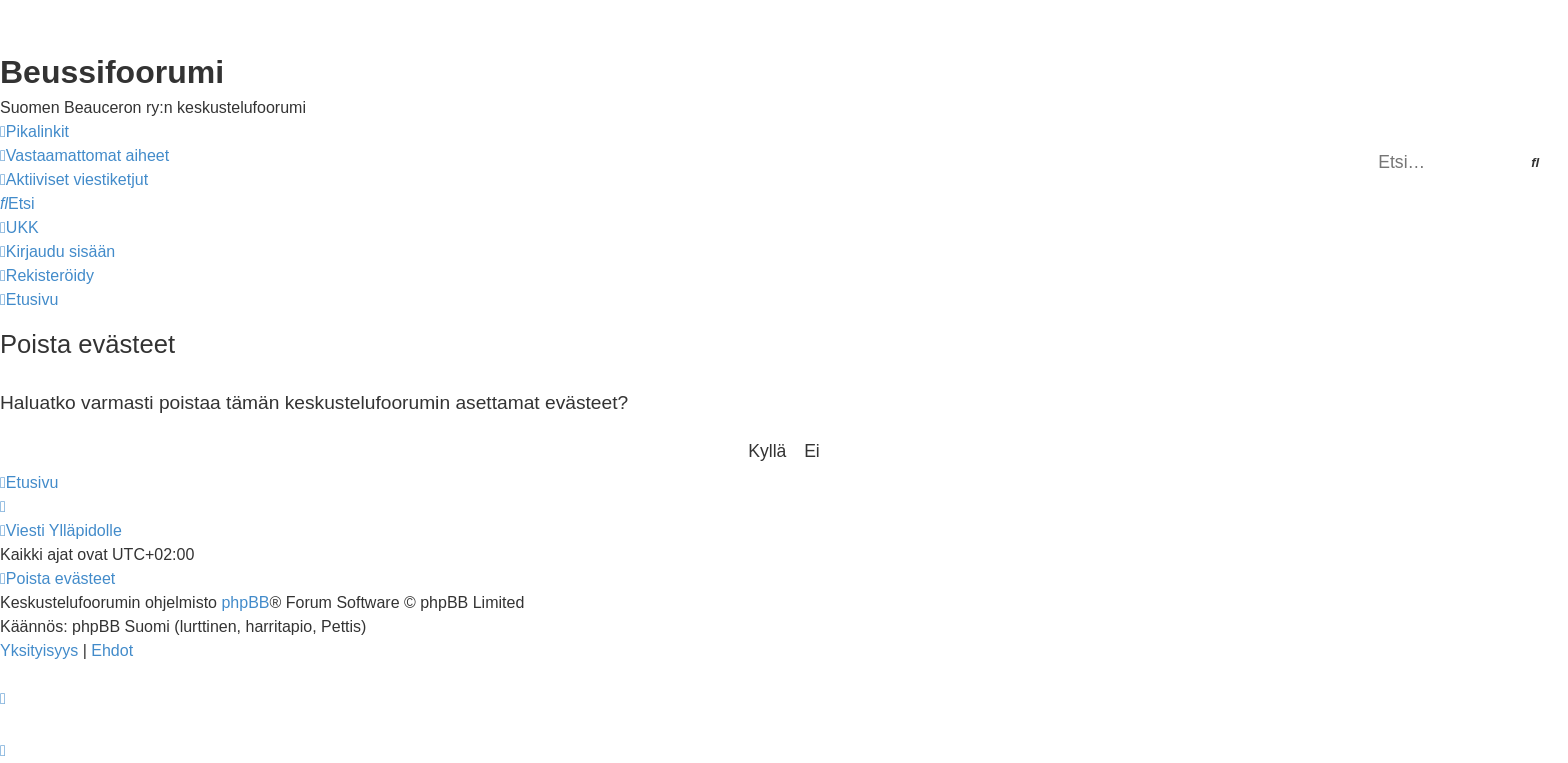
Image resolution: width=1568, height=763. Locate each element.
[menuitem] (84, 156)
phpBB (245, 602)
